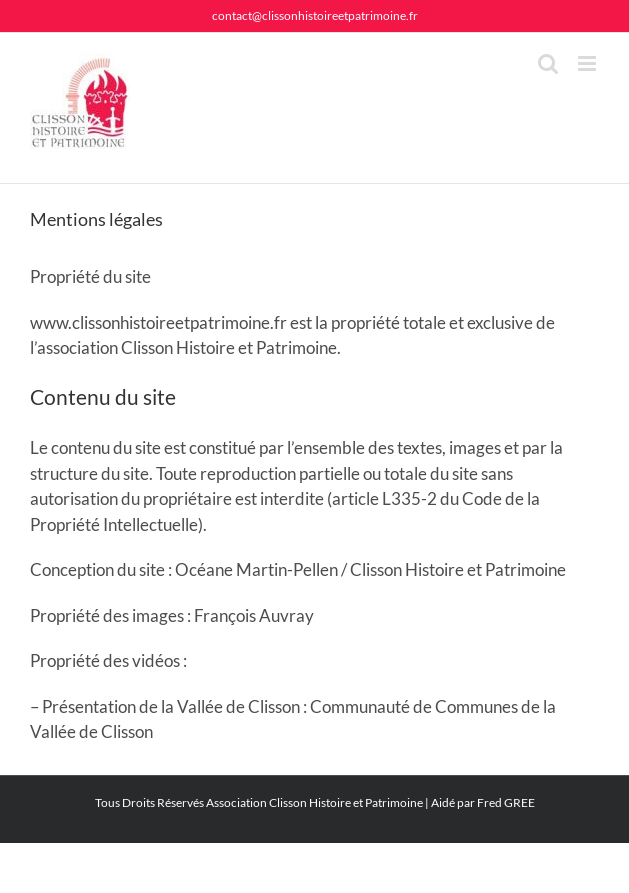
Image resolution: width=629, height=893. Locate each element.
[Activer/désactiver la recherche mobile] (548, 63)
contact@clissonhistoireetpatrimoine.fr (315, 15)
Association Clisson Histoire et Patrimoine (314, 802)
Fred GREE (506, 802)
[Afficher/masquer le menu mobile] (588, 63)
